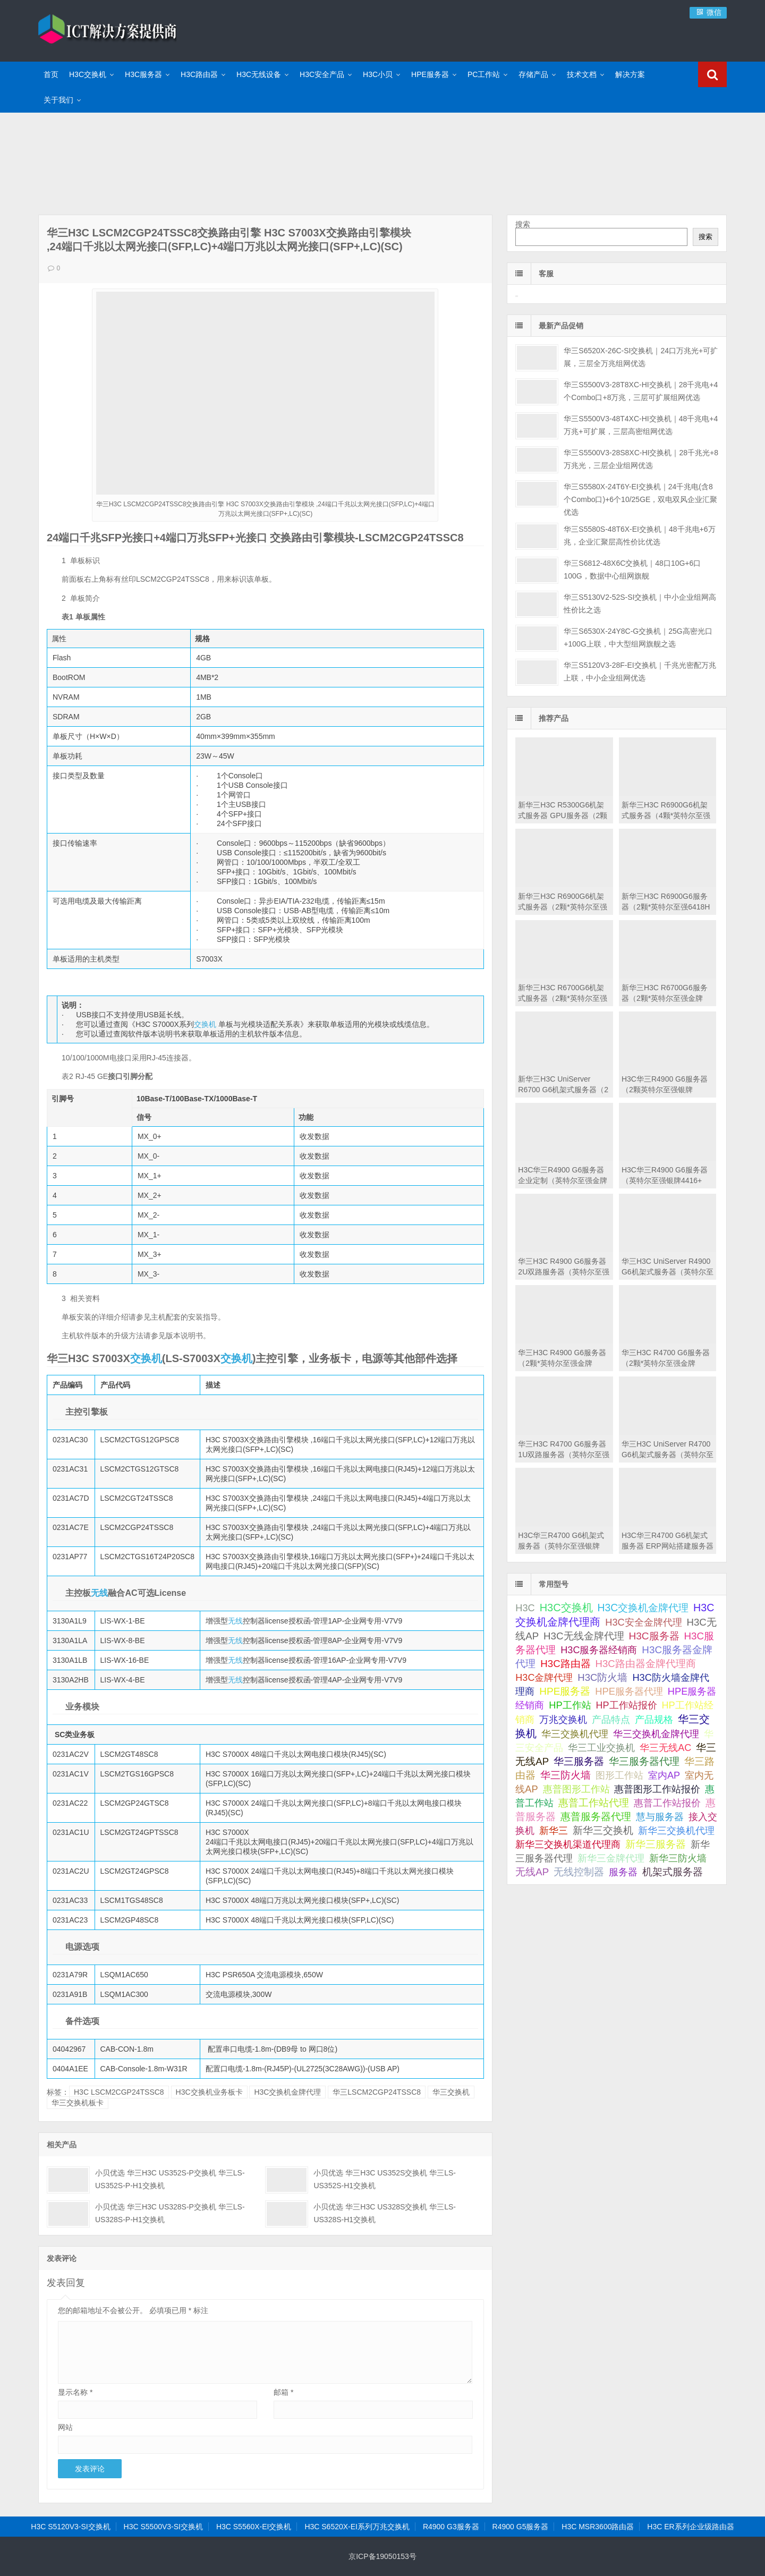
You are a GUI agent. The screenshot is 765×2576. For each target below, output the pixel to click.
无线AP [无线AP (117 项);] (532, 1871)
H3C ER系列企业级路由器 (690, 2526)
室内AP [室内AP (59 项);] (664, 1775)
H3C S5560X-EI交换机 (254, 2526)
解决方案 (630, 74)
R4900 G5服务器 (520, 2526)
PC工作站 (484, 74)
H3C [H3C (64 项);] (524, 1608)
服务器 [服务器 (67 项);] (623, 1872)
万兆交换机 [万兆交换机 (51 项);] (563, 1719)
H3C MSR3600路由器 (598, 2526)
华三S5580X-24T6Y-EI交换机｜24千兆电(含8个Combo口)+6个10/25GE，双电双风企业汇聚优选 (640, 499)
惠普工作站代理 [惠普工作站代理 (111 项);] (593, 1802)
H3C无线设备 (258, 74)
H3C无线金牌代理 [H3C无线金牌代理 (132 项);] (583, 1636)
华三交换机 (451, 2092)
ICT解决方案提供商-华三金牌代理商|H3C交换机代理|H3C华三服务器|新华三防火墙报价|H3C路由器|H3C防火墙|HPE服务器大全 (107, 29)
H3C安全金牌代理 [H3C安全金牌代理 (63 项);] (643, 1622)
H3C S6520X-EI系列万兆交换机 (357, 2526)
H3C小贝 (378, 74)
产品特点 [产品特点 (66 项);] (611, 1719)
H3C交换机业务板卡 (209, 2092)
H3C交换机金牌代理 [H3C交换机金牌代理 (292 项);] (643, 1607)
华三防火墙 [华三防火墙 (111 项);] (565, 1775)
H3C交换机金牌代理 (287, 2092)
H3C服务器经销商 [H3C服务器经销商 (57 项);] (598, 1650)
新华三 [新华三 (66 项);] (553, 1830)
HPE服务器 (430, 74)
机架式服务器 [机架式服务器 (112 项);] (672, 1871)
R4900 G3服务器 (451, 2526)
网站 (65, 2427)
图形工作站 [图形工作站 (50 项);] (619, 1775)
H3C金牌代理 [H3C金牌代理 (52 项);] (544, 1677)
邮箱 (283, 2392)
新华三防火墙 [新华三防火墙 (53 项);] (678, 1858)
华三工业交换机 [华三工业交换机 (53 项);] (601, 1747)
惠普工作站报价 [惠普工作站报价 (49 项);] (667, 1803)
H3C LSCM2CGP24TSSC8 (119, 2092)
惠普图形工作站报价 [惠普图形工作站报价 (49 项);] (657, 1789)
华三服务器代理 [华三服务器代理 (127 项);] (644, 1761)
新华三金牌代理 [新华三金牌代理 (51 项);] (610, 1858)
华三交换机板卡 (78, 2102)
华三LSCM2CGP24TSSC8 (377, 2092)
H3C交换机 (87, 74)
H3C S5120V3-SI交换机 (70, 2526)
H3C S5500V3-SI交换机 (163, 2526)
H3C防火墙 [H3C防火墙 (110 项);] (602, 1677)
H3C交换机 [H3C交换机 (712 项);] (566, 1607)
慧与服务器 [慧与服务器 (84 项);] (660, 1816)
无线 (99, 1592)
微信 (708, 12)
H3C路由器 (199, 74)
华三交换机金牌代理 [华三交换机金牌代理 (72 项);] (656, 1733)
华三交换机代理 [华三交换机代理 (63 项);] (574, 1734)
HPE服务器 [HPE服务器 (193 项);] (564, 1691)
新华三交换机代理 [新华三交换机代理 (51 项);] (676, 1830)
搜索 (522, 224)
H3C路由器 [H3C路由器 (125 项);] (565, 1663)
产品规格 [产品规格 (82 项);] (654, 1719)
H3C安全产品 (322, 74)
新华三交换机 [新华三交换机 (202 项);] (603, 1830)
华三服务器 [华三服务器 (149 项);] (579, 1761)
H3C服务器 (143, 74)
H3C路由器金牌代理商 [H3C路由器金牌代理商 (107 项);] (646, 1663)
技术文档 (582, 74)
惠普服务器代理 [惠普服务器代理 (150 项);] (595, 1816)
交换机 (205, 1024)
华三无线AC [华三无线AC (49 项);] (665, 1747)
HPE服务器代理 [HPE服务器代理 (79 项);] (629, 1691)
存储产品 (533, 74)
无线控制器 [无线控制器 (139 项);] (579, 1871)
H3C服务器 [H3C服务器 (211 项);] (653, 1636)
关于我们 (58, 100)
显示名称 (75, 2392)
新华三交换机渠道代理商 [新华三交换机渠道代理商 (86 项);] (567, 1844)
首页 (51, 74)
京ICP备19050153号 (382, 2556)
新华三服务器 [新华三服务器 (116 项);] (655, 1844)
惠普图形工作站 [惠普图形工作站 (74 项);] (576, 1789)
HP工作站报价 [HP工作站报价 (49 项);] (626, 1705)
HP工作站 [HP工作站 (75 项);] (570, 1705)
